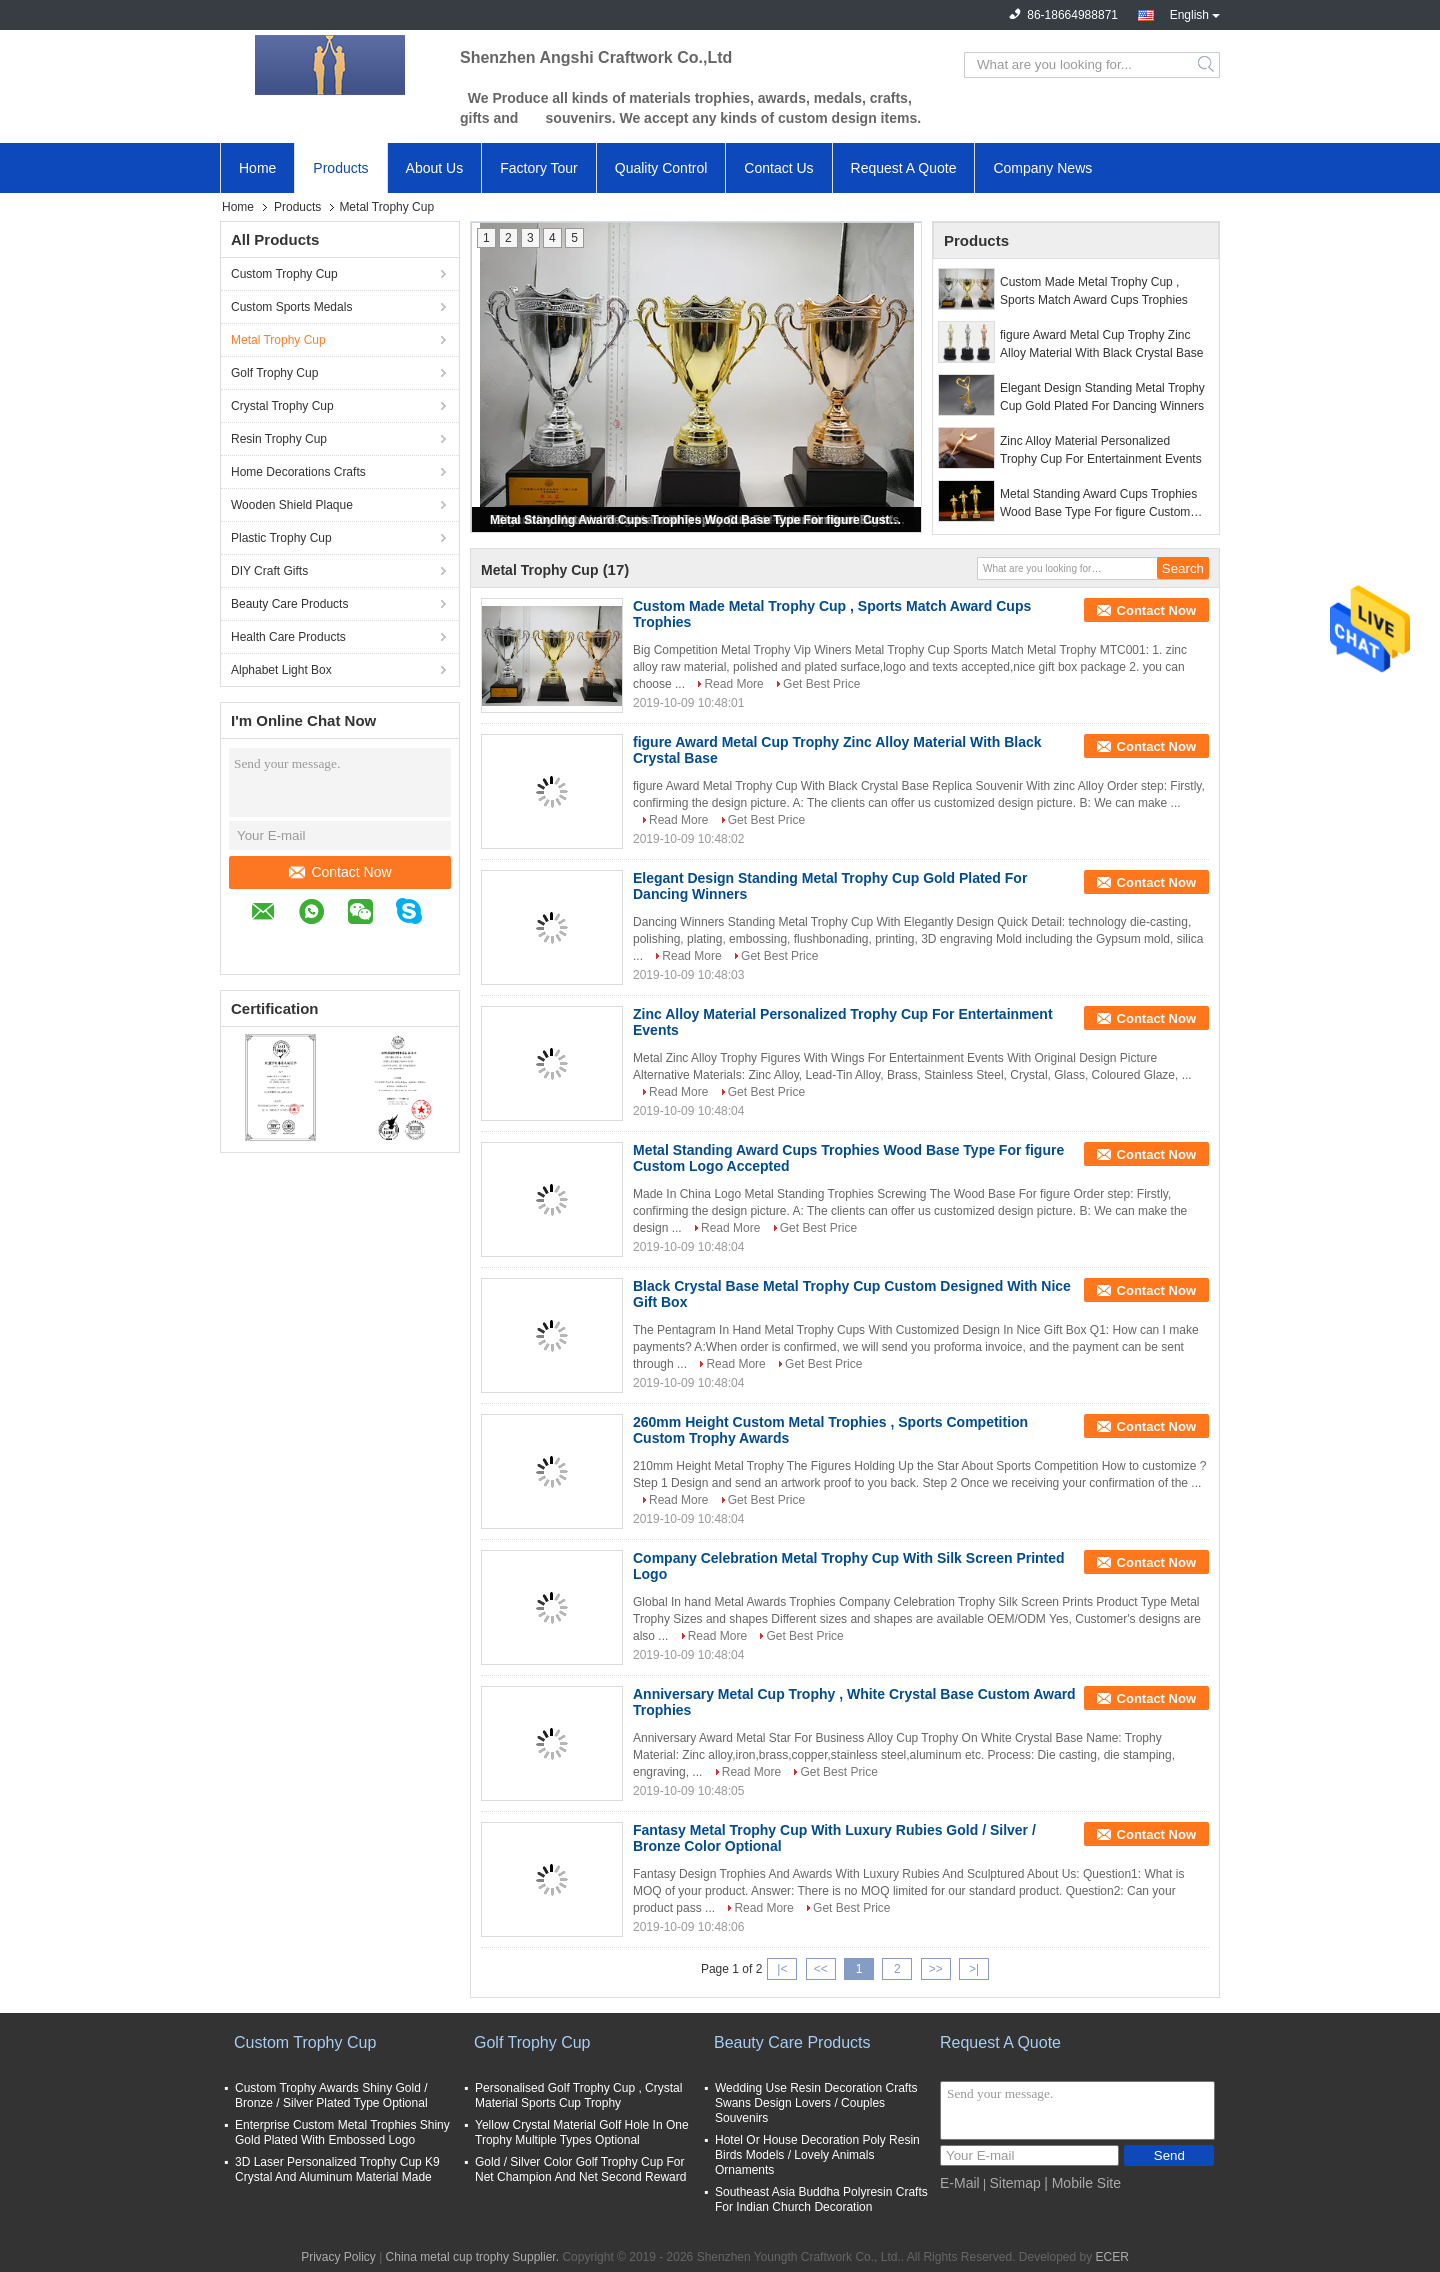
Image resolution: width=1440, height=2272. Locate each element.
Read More (733, 684)
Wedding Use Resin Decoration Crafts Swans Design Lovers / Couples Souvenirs (816, 2103)
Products (340, 168)
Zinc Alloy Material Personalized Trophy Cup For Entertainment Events (1101, 450)
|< (782, 1969)
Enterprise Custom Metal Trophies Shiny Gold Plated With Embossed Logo (342, 2132)
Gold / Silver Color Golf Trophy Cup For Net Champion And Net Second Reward (580, 2169)
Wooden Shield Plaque (292, 505)
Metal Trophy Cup (278, 340)
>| (974, 1969)
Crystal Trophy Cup (282, 406)
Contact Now (340, 872)
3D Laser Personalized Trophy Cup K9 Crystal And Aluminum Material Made (337, 2169)
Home (257, 168)
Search (1207, 65)
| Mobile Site (1082, 2183)
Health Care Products (288, 637)
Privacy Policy (338, 2257)
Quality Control (661, 168)
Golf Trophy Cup (274, 373)
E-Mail (960, 2183)
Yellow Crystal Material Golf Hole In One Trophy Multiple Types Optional (582, 2132)
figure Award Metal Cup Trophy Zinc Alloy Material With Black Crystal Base (1101, 344)
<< (821, 1969)
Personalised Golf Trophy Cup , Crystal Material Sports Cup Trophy (578, 2095)
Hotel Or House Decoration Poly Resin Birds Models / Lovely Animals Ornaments (817, 2155)
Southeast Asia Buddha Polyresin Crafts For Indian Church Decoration (821, 2199)
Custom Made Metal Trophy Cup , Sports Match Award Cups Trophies (1094, 291)
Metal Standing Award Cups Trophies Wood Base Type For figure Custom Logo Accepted (698, 520)
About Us (435, 168)
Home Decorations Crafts (298, 472)
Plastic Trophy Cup (281, 538)
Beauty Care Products (289, 604)
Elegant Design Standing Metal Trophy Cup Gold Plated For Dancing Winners (1102, 397)
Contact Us (778, 168)
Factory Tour (539, 168)
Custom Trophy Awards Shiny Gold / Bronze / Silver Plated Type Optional (331, 2095)
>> (936, 1969)
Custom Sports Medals (291, 307)
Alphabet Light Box (281, 670)
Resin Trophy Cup (279, 439)
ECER (1112, 2257)
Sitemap (1014, 2183)
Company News (1042, 168)
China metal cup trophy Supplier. (474, 2257)
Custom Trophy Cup (284, 274)
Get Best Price (821, 684)
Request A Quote (904, 168)
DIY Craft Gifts (269, 571)
